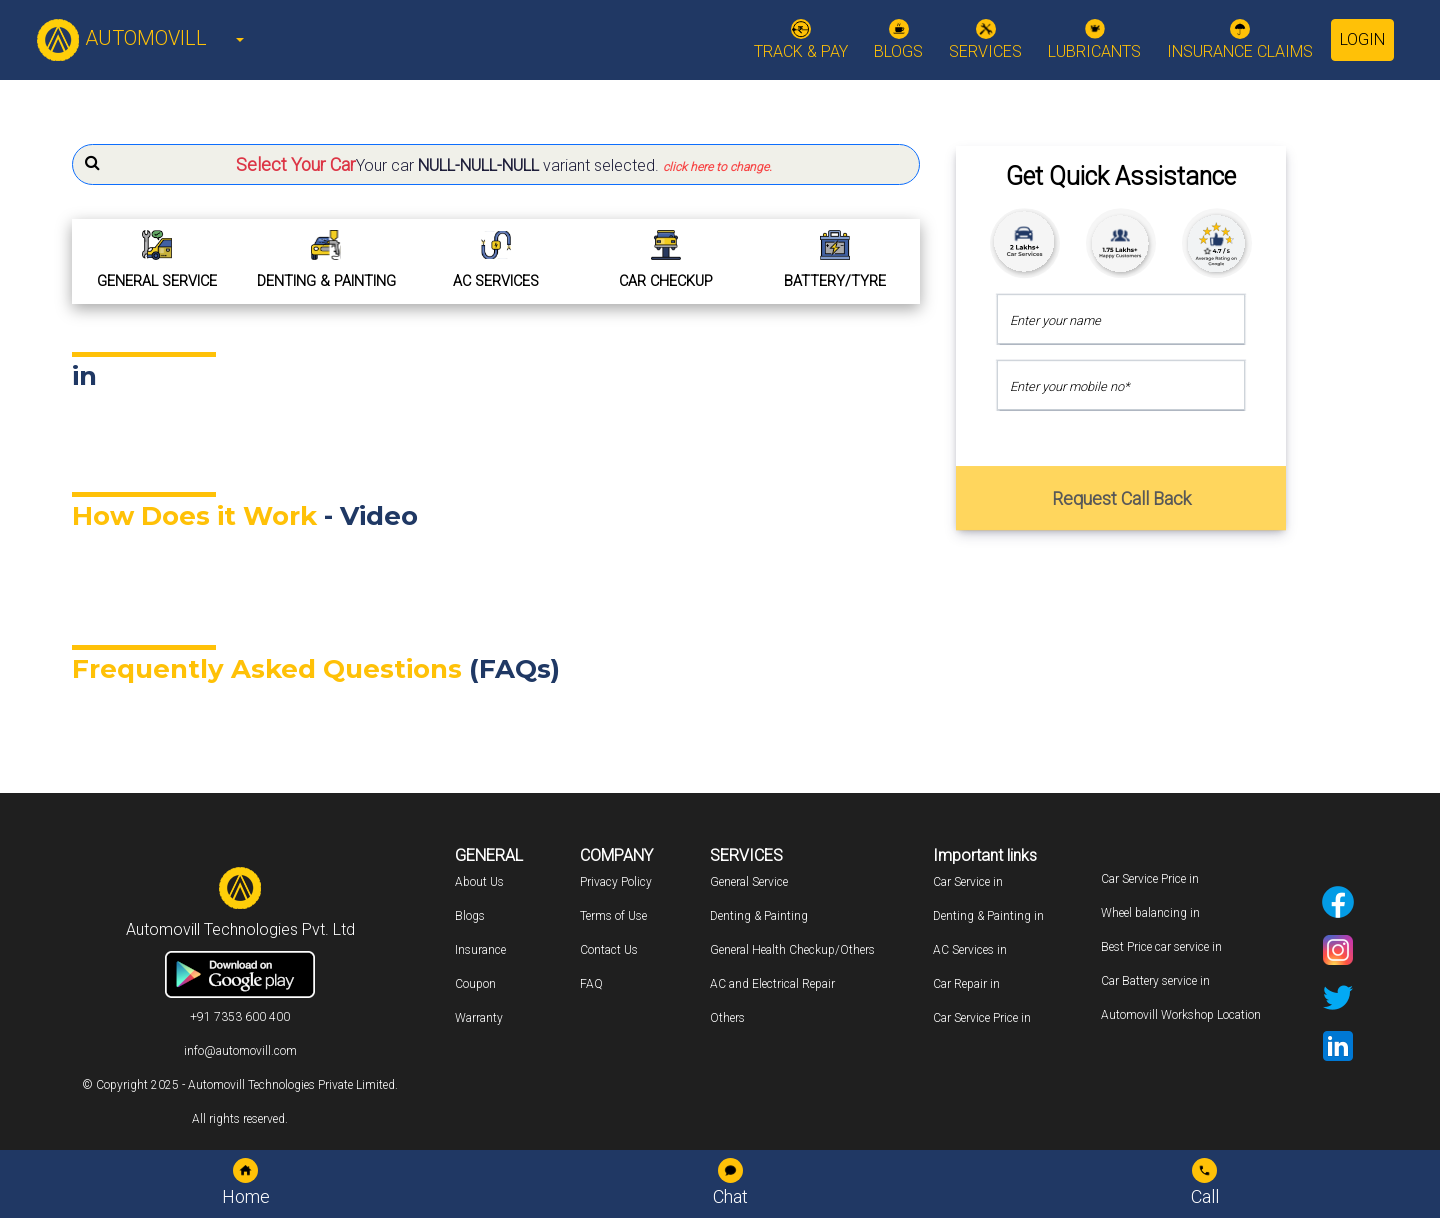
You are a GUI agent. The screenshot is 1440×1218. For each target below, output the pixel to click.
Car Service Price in (982, 1018)
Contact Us (609, 950)
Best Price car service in (1161, 947)
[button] (496, 164)
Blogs (470, 916)
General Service (749, 882)
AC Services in (970, 950)
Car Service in (968, 882)
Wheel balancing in (1150, 913)
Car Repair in (966, 984)
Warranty (479, 1018)
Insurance (480, 950)
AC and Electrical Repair (772, 984)
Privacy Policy (616, 882)
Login (1362, 39)
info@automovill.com (240, 1051)
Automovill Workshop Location (1181, 1015)
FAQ (591, 984)
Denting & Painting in (988, 916)
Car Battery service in (1155, 981)
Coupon (475, 984)
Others (727, 1018)
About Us (479, 882)
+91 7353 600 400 (240, 1017)
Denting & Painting (759, 916)
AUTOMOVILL (121, 38)
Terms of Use (613, 916)
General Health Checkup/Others (792, 950)
